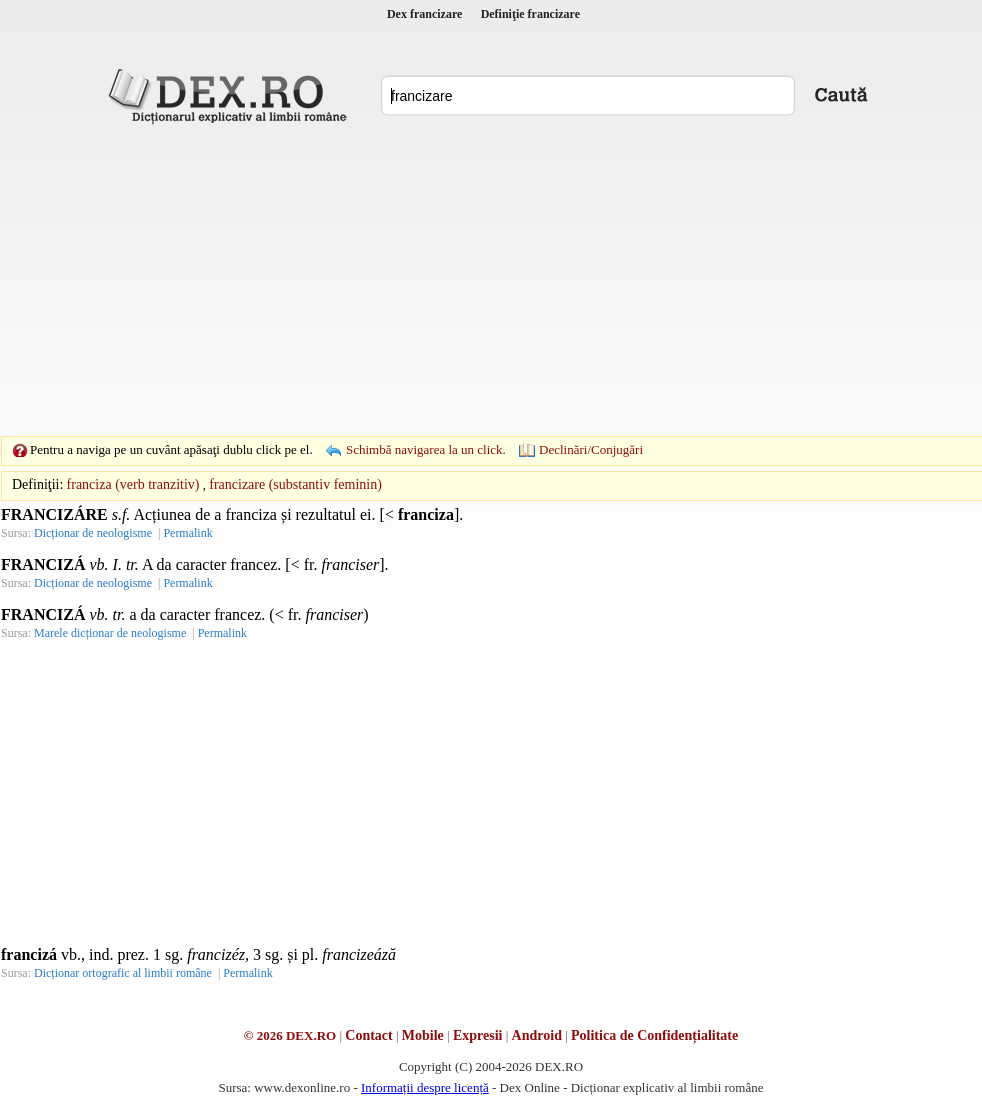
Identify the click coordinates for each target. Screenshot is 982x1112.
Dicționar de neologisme (93, 533)
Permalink (187, 533)
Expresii (478, 1035)
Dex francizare (424, 14)
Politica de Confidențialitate (654, 1035)
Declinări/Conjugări (591, 449)
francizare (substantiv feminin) (295, 484)
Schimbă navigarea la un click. (426, 449)
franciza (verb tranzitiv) (133, 484)
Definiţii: (37, 484)
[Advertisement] (460, 280)
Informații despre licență (425, 1087)
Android (537, 1035)
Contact (368, 1035)
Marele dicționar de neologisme (110, 633)
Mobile (423, 1035)
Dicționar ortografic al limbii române (123, 973)
